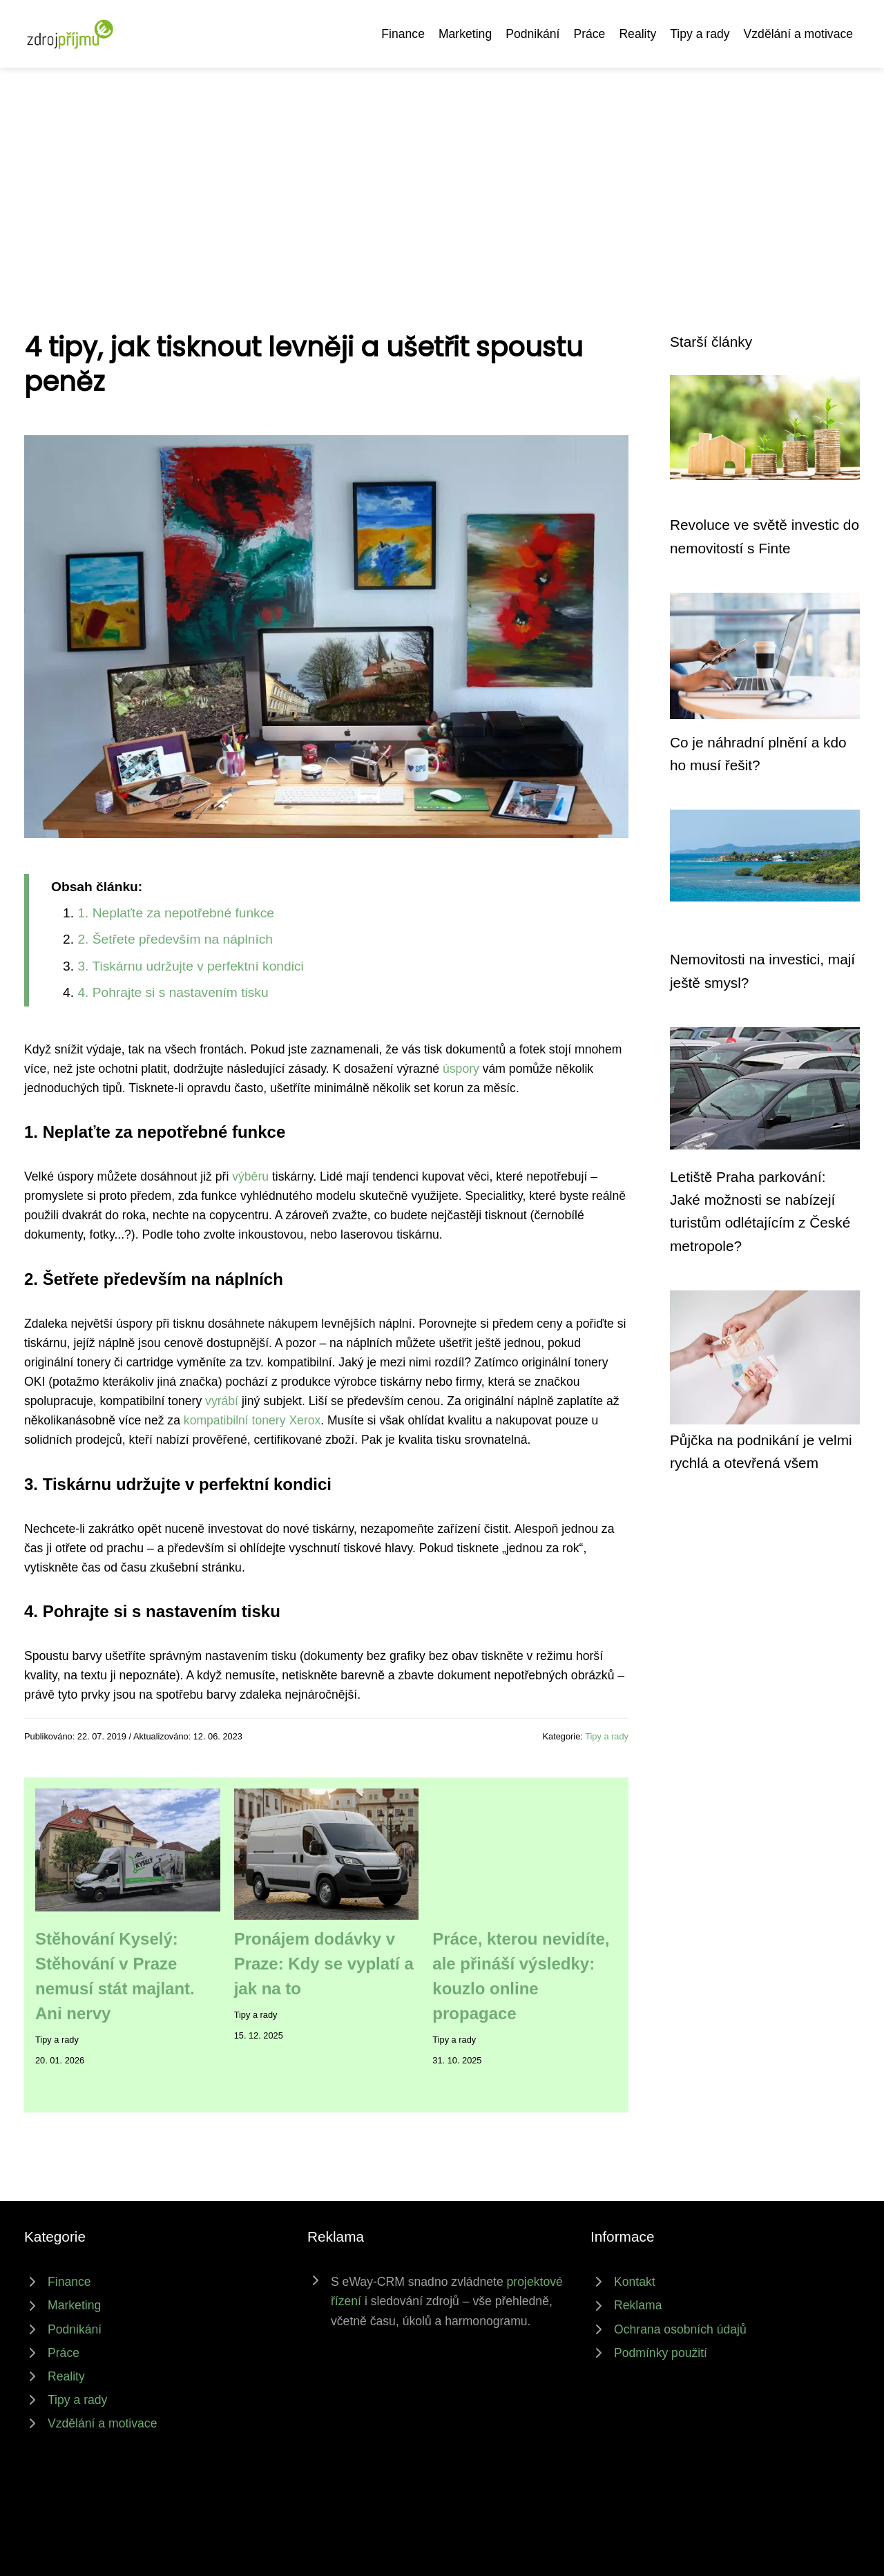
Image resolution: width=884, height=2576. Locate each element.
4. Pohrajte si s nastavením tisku (172, 992)
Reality (637, 34)
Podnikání (532, 34)
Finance (403, 34)
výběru (250, 1176)
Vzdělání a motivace (798, 34)
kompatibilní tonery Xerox (252, 1420)
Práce (589, 34)
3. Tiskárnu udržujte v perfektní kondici (190, 966)
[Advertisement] (442, 171)
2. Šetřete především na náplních (175, 939)
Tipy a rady (699, 34)
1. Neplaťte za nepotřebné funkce (175, 913)
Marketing (465, 34)
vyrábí (221, 1401)
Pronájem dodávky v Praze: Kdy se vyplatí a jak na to (324, 1963)
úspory (461, 1069)
